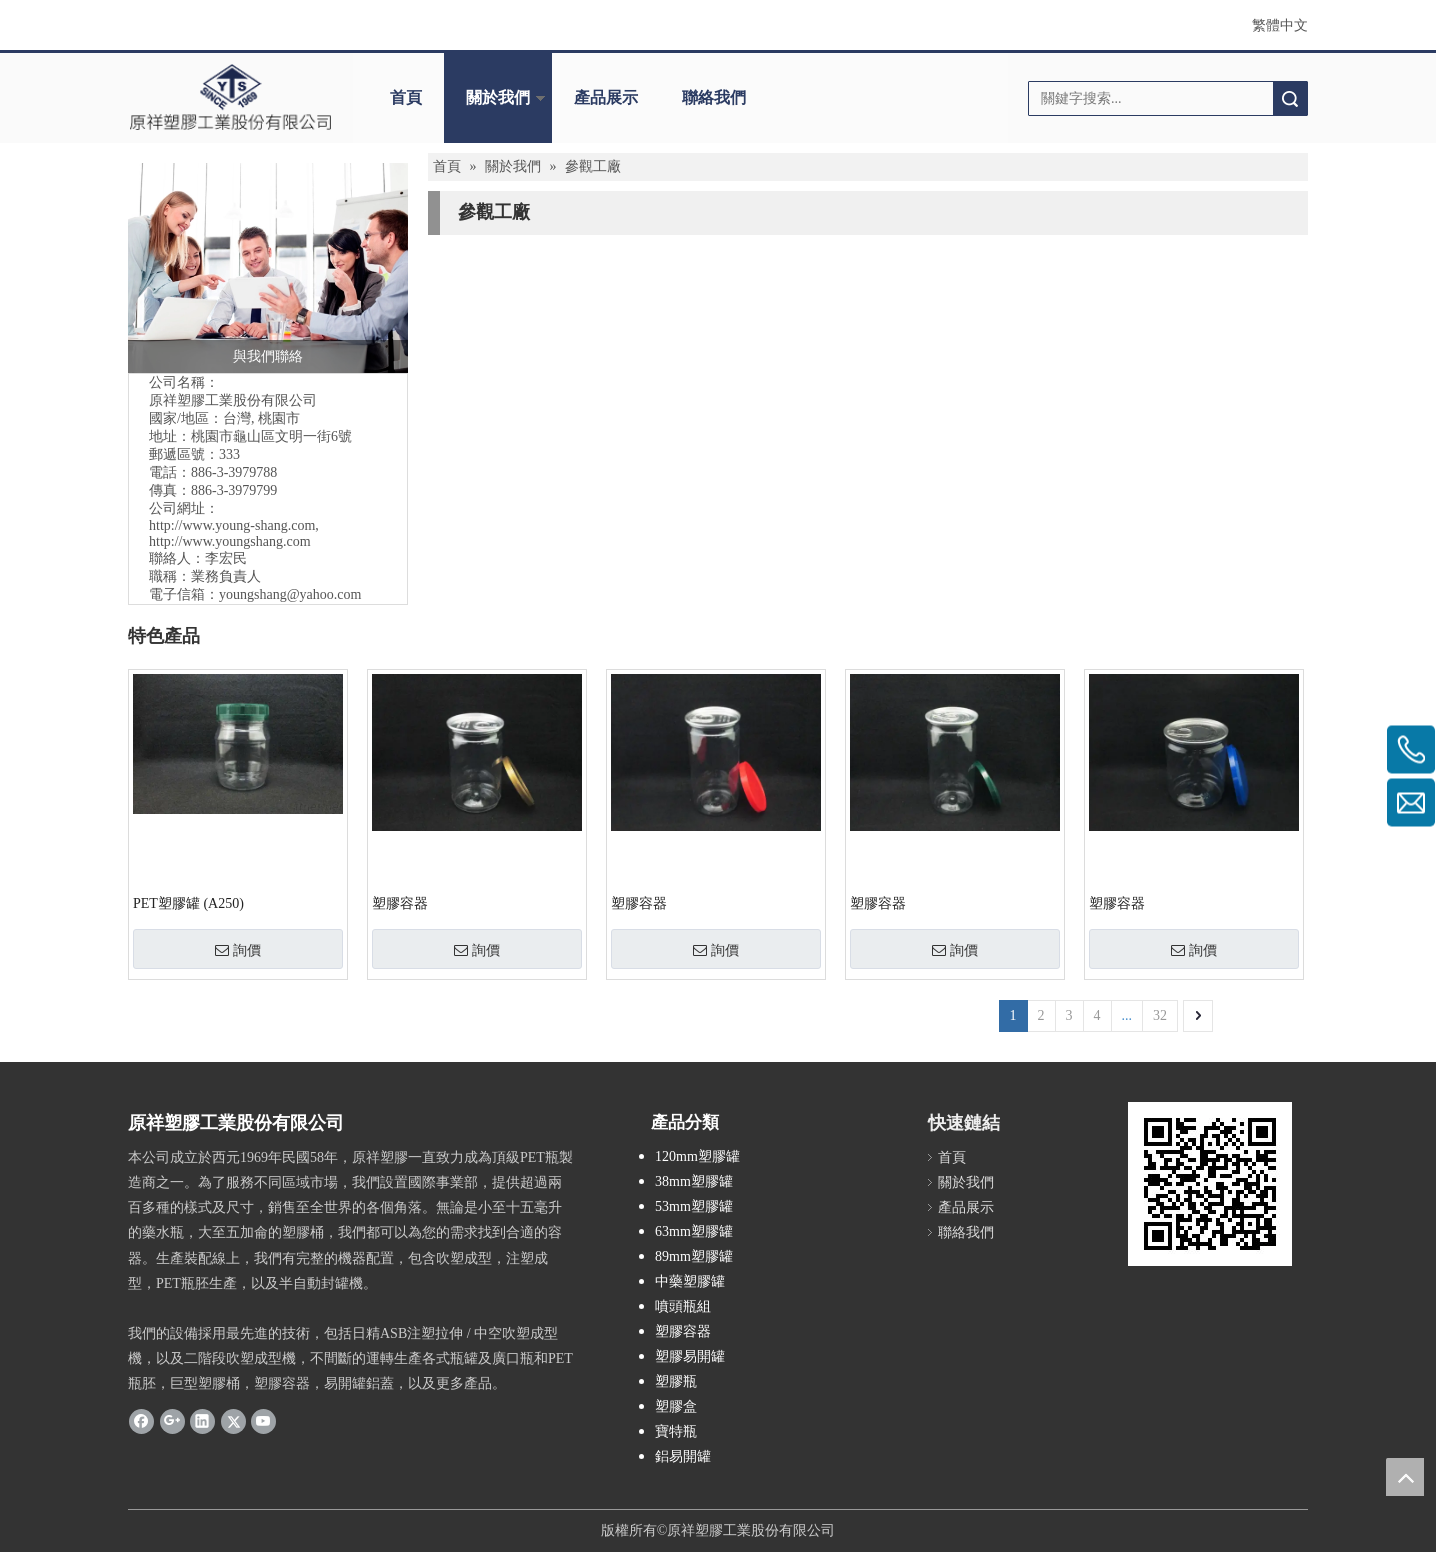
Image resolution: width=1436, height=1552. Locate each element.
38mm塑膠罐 (694, 1181)
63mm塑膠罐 (694, 1231)
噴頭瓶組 (683, 1306)
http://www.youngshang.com (230, 541)
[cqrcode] (1210, 1184)
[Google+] (172, 1421)
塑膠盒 (676, 1406)
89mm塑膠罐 (694, 1256)
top (1405, 1477)
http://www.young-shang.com (232, 525)
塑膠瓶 (676, 1381)
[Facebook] (141, 1421)
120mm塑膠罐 (697, 1156)
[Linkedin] (202, 1421)
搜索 (1290, 98)
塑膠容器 (400, 903)
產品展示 (606, 97)
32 (1160, 1015)
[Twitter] (233, 1421)
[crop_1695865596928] (230, 97)
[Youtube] (263, 1421)
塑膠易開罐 (690, 1356)
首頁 (406, 97)
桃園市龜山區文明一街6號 (271, 436)
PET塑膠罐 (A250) (188, 903)
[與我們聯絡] (268, 268)
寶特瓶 (676, 1431)
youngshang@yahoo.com (290, 594)
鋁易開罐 (683, 1456)
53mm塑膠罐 (694, 1206)
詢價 (238, 950)
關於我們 (498, 97)
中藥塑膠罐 (690, 1281)
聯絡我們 (714, 97)
